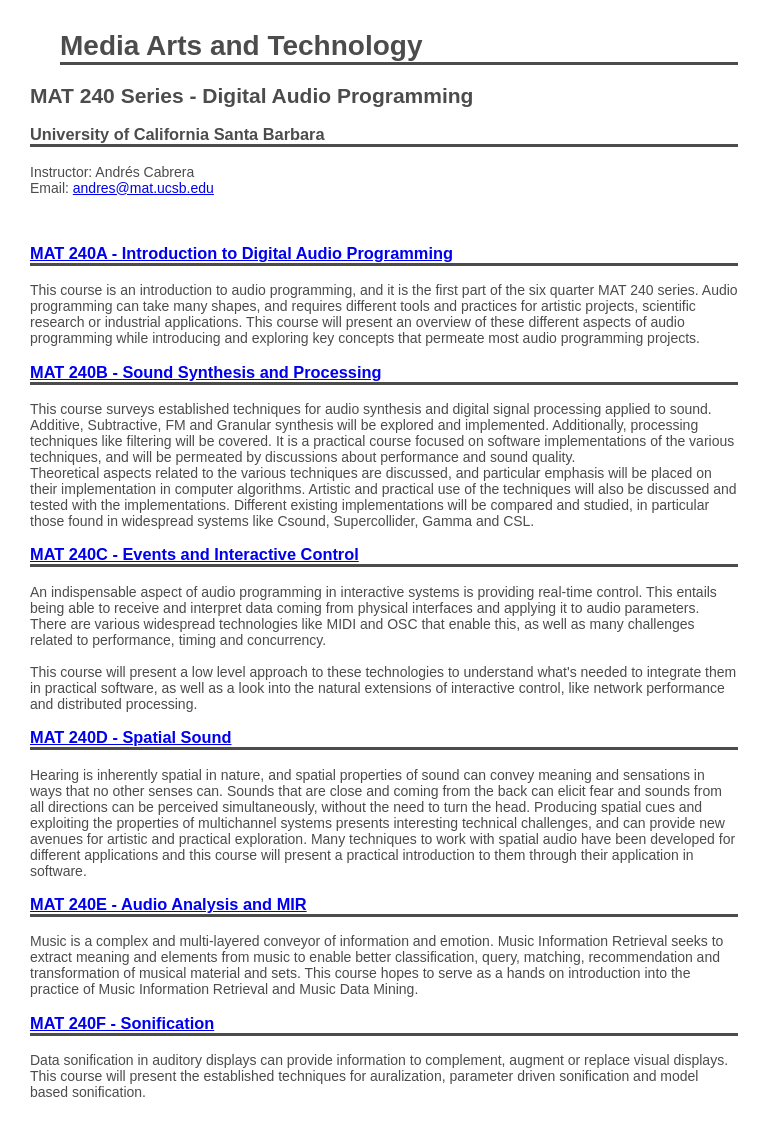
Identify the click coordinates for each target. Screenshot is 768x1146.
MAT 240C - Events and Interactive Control (194, 554)
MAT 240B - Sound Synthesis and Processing (206, 372)
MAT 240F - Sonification (122, 1023)
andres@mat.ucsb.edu (143, 188)
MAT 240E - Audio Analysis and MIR (168, 904)
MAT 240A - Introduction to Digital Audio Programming (241, 253)
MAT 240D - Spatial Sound (130, 737)
